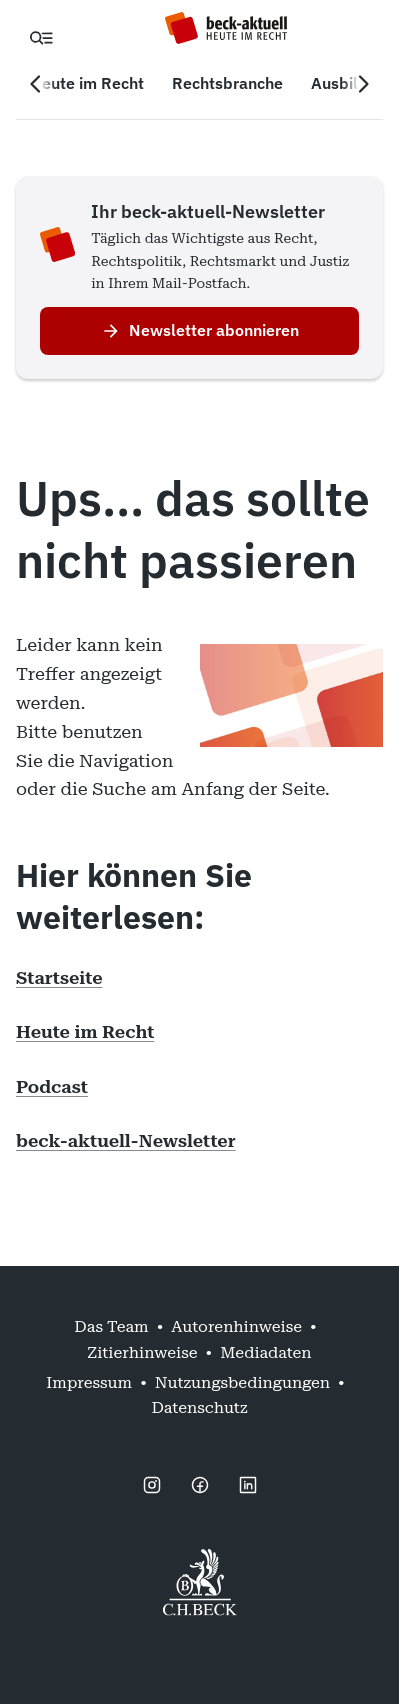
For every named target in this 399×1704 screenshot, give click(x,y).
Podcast (52, 1086)
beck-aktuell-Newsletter (126, 1140)
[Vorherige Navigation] (36, 84)
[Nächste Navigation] (363, 84)
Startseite (59, 977)
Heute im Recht (85, 1031)
